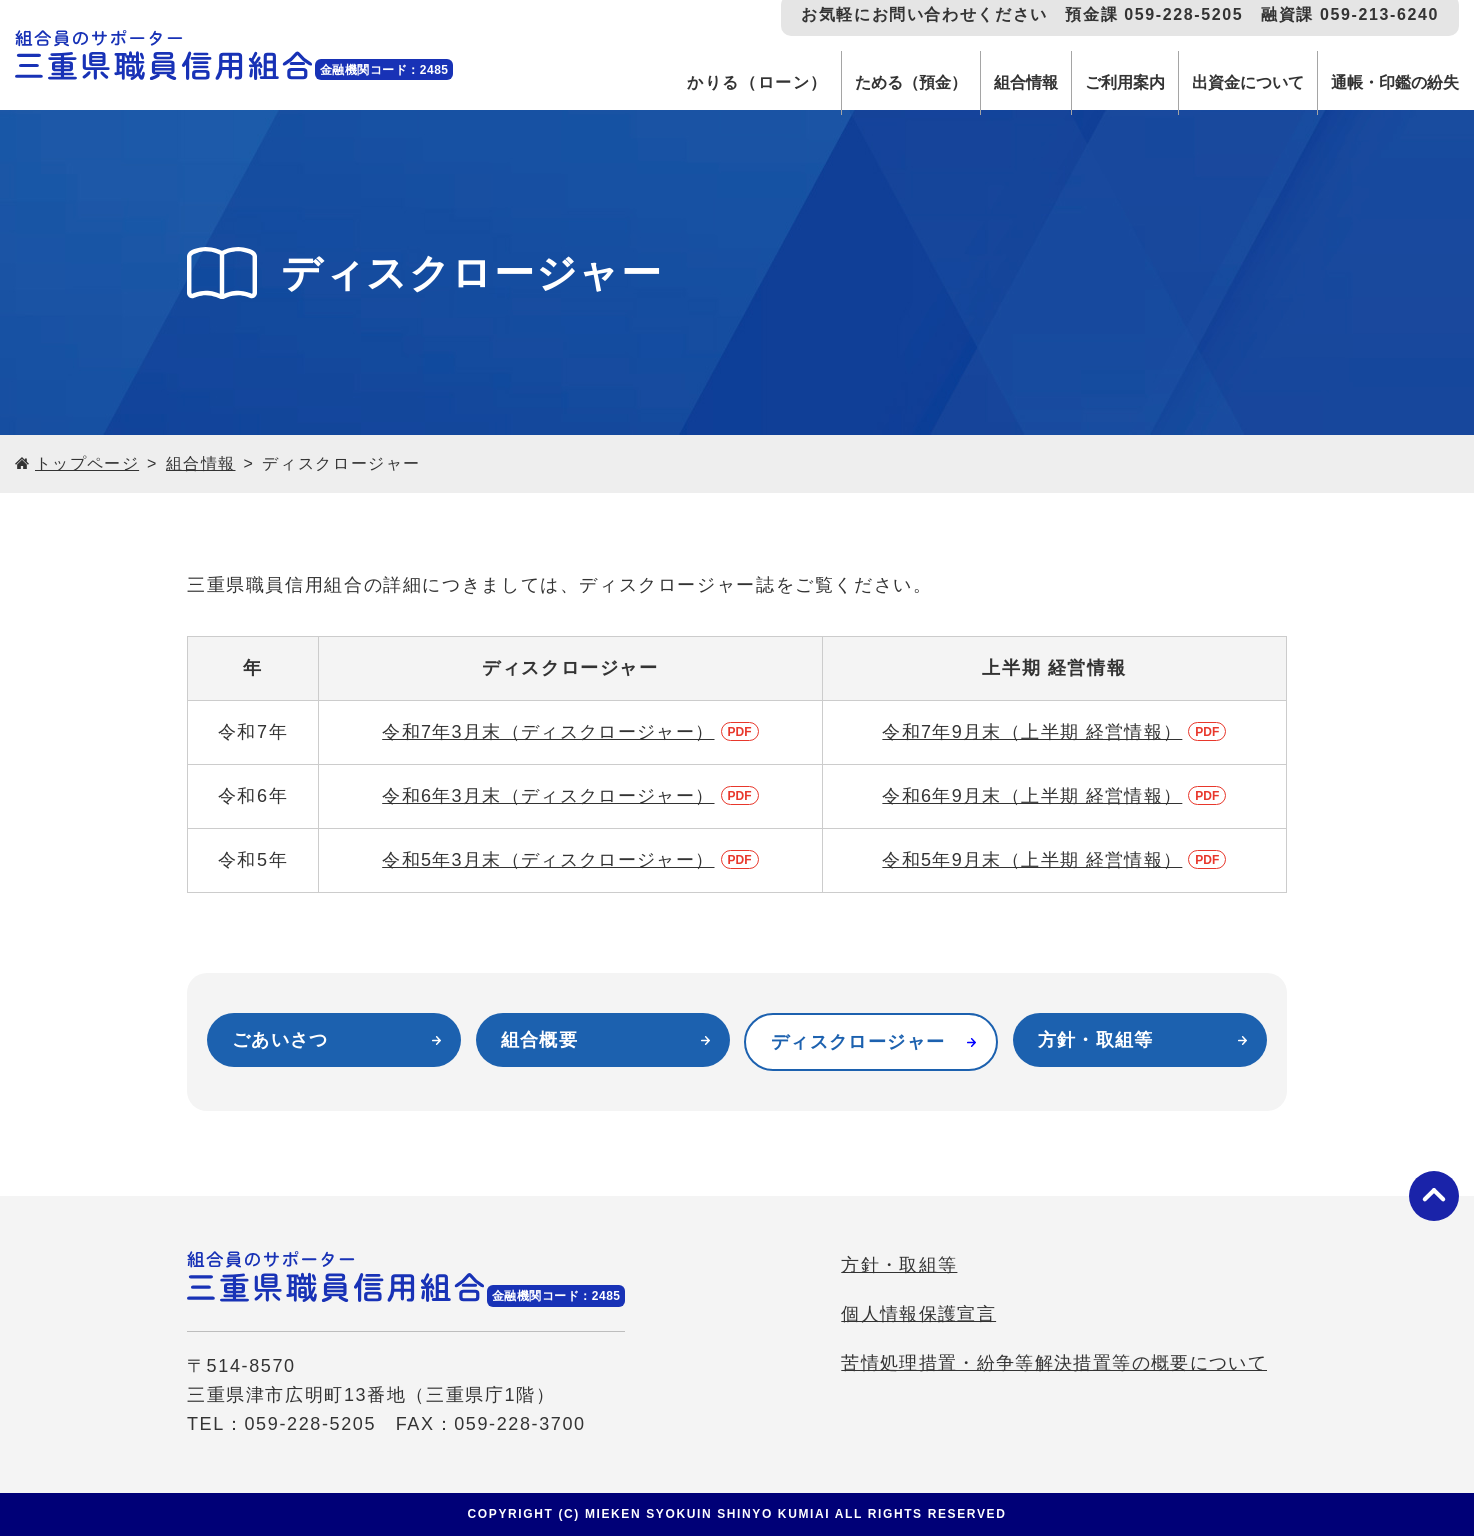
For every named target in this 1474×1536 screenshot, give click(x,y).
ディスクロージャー (859, 1042)
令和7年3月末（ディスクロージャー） (547, 732)
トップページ (88, 463)
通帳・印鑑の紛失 (1388, 82)
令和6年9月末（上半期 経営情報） (1032, 796)
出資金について (1229, 82)
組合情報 (990, 82)
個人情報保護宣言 (913, 1319)
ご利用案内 (1097, 82)
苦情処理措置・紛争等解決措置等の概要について (1051, 1368)
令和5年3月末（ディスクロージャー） (547, 860)
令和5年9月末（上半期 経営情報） (1032, 860)
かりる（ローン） (707, 82)
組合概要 (540, 1040)
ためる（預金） (866, 82)
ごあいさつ (281, 1040)
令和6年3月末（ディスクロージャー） (547, 796)
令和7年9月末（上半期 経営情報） (1032, 732)
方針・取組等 (1097, 1040)
